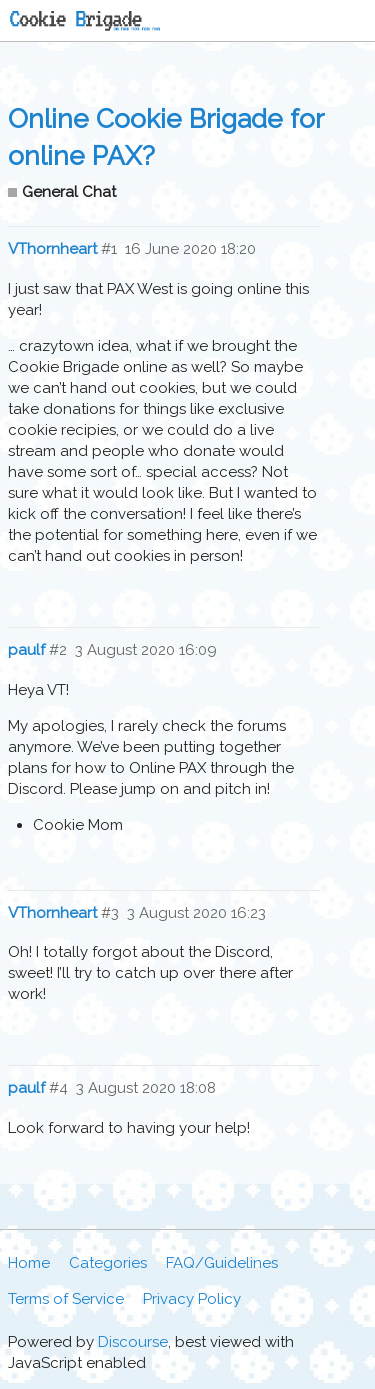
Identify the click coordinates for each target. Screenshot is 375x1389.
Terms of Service (66, 1299)
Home (29, 1263)
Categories (108, 1263)
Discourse (133, 1342)
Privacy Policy (192, 1299)
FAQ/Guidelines (222, 1263)
